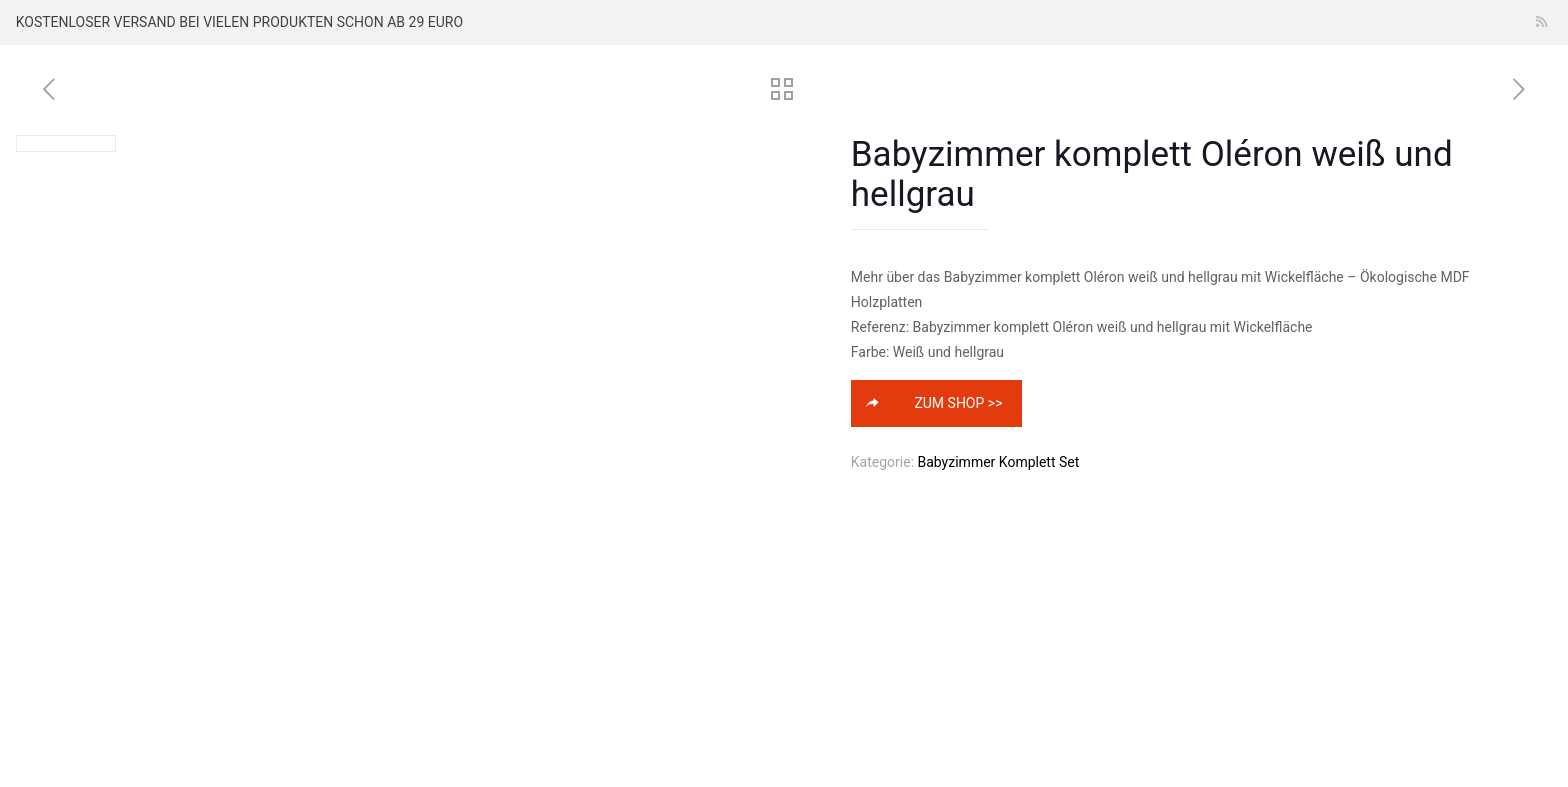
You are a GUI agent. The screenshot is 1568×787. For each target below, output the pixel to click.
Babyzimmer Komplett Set (999, 462)
